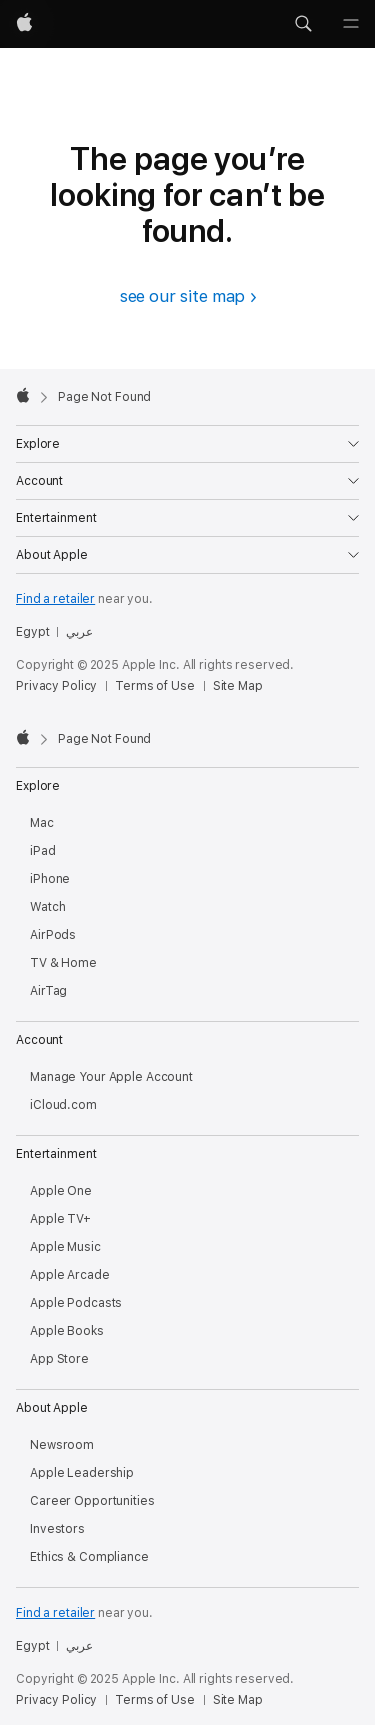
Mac (42, 823)
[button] (303, 24)
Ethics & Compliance (89, 1557)
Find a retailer (55, 599)
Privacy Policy (56, 686)
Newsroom (62, 1445)
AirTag (48, 991)
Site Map (238, 686)
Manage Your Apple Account (111, 1077)
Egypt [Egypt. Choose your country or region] (32, 632)
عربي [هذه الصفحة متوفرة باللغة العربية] (79, 632)
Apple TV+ (60, 1219)
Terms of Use (155, 686)
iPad (43, 851)
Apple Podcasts (76, 1303)
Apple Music (65, 1247)
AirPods (53, 935)
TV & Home (63, 963)
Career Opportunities (92, 1501)
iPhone (50, 879)
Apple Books (67, 1331)
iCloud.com (63, 1105)
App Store (59, 1359)
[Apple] (24, 24)
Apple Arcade (70, 1275)
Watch (47, 907)
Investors (57, 1529)
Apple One (61, 1191)
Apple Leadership (82, 1473)
